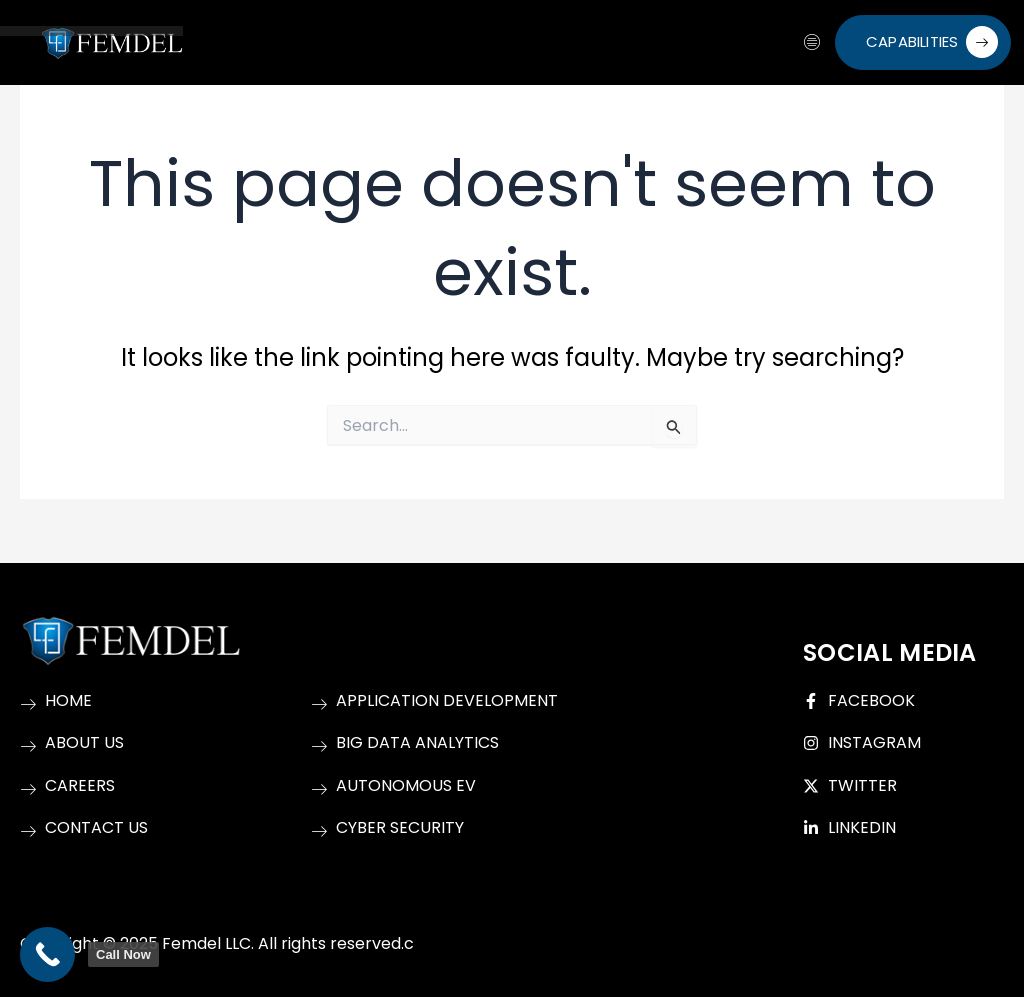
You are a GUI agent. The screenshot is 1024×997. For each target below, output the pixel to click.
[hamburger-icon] (812, 43)
